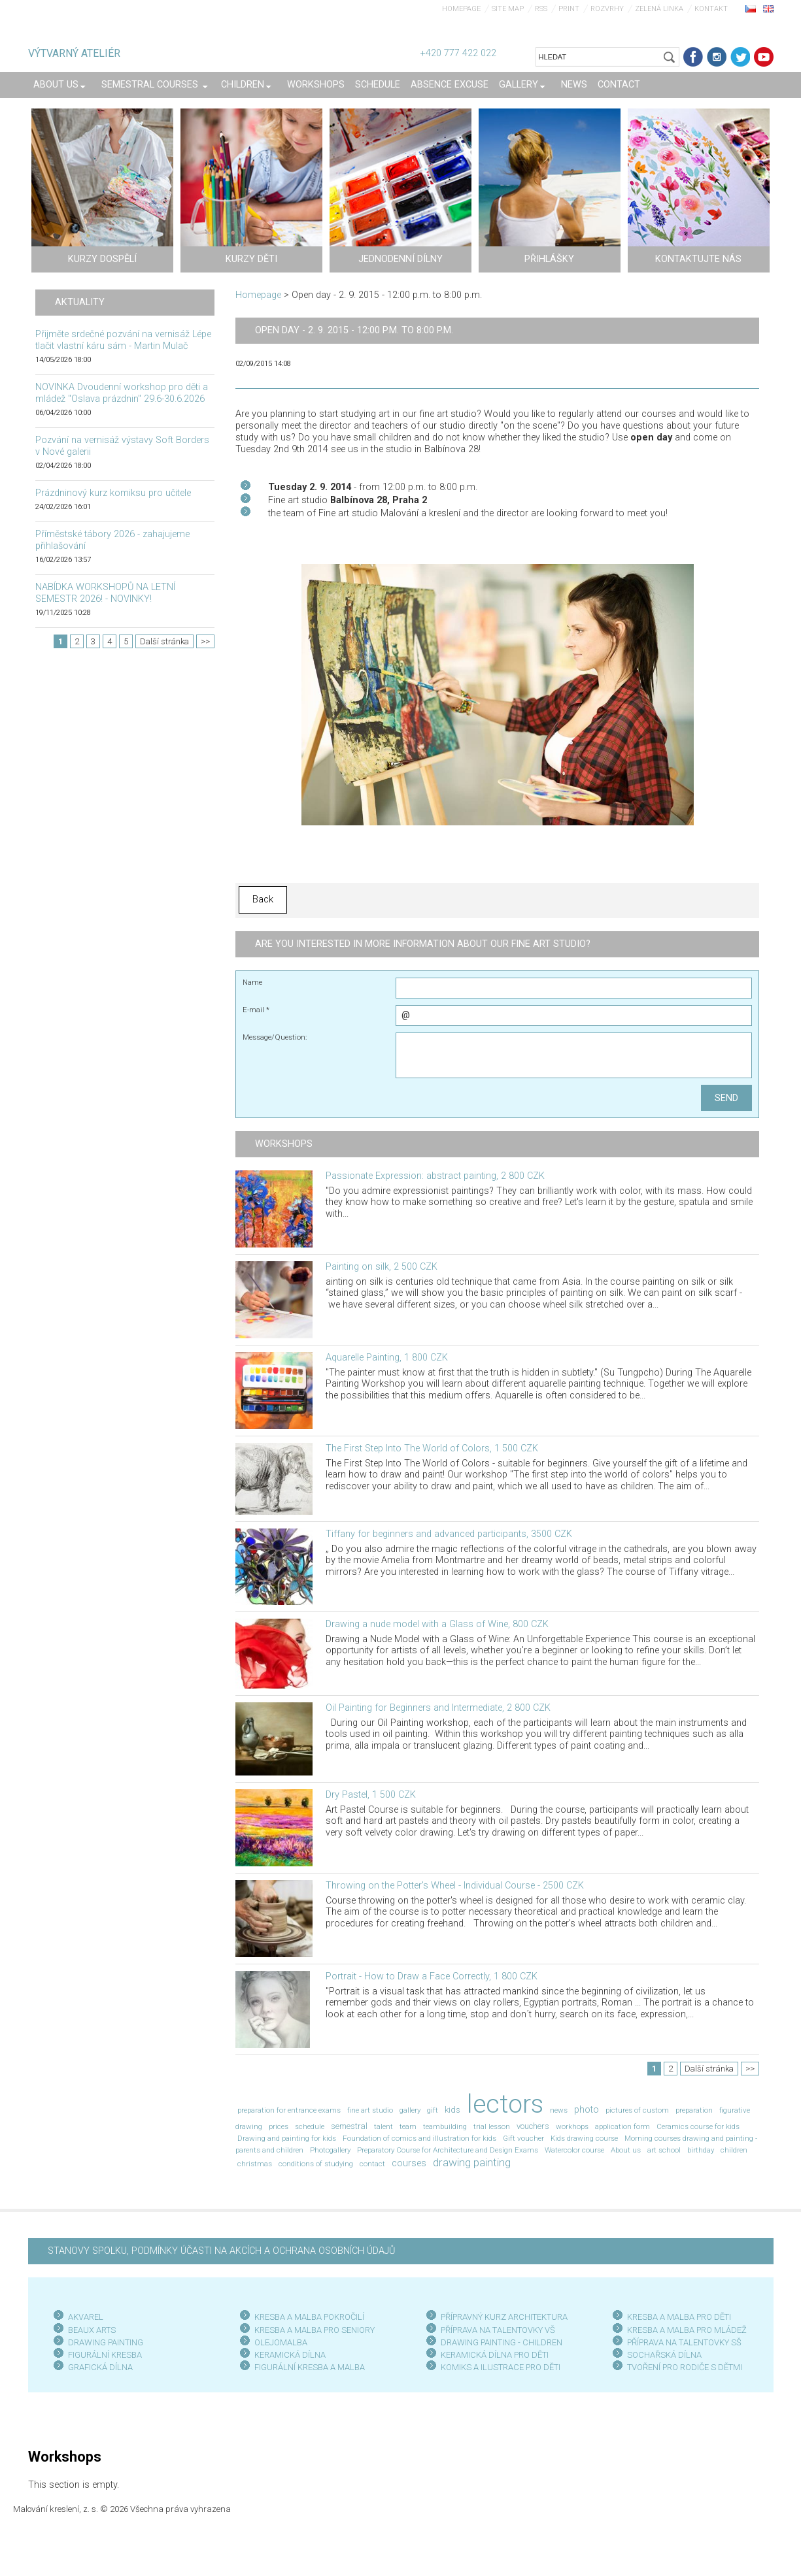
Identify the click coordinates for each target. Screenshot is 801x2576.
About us (626, 2150)
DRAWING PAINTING (105, 2342)
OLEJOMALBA (280, 2342)
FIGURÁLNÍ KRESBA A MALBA (309, 2367)
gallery (410, 2110)
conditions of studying (316, 2163)
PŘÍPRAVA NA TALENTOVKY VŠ (498, 2330)
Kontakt (711, 9)
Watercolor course (574, 2150)
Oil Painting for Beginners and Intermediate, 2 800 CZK (438, 1707)
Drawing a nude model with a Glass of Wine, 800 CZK (437, 1624)
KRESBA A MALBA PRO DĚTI (679, 2317)
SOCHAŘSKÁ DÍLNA (664, 2355)
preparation (694, 2110)
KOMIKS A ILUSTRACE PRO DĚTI (500, 2367)
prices (278, 2126)
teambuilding (445, 2126)
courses (409, 2163)
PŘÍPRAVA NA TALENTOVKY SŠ (684, 2342)
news (559, 2110)
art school (664, 2150)
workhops (572, 2126)
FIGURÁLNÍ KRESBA (105, 2355)
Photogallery (330, 2150)
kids (452, 2110)
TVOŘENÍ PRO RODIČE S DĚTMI (684, 2367)
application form (622, 2126)
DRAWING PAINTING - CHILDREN (501, 2342)
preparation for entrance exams (289, 2110)
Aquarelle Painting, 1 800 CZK (387, 1357)
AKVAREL (85, 2317)
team (408, 2126)
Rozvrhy (607, 9)
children (734, 2150)
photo (586, 2109)
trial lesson (491, 2126)
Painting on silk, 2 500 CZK (381, 1266)
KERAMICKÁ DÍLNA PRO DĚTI (495, 2355)
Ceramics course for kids (698, 2126)
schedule (309, 2126)
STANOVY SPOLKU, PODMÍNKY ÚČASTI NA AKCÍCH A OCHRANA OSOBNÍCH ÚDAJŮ (221, 2250)
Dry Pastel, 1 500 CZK (371, 1794)
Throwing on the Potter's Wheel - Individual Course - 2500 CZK (455, 1885)
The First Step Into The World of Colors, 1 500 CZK (432, 1448)
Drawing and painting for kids (286, 2138)
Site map (508, 9)
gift (432, 2110)
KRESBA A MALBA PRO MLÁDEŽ (687, 2330)
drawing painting (472, 2162)
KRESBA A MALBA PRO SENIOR (312, 2330)
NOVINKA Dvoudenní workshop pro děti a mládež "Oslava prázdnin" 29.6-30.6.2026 (121, 393)
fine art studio (370, 2110)
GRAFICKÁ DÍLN (98, 2367)
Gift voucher (523, 2138)
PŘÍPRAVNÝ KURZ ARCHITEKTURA (504, 2317)
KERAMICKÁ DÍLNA (290, 2355)
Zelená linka (659, 9)
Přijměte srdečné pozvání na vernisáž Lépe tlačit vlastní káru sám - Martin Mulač (123, 340)
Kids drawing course (584, 2138)
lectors (505, 2104)
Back (262, 899)
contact (372, 2163)
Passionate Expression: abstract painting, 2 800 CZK (435, 1175)
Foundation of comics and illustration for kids (419, 2138)
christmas (254, 2163)
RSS (541, 9)
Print (568, 9)
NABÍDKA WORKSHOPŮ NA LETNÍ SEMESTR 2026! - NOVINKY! (105, 593)
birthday (700, 2150)
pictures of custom (637, 2110)
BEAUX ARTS (92, 2330)
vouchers (533, 2126)
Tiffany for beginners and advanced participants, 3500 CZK (449, 1534)
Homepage (461, 9)
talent (383, 2126)
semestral (349, 2126)
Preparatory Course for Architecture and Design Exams (447, 2150)
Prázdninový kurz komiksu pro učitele (113, 493)
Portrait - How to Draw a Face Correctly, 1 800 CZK (431, 1976)
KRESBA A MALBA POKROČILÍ (309, 2317)
